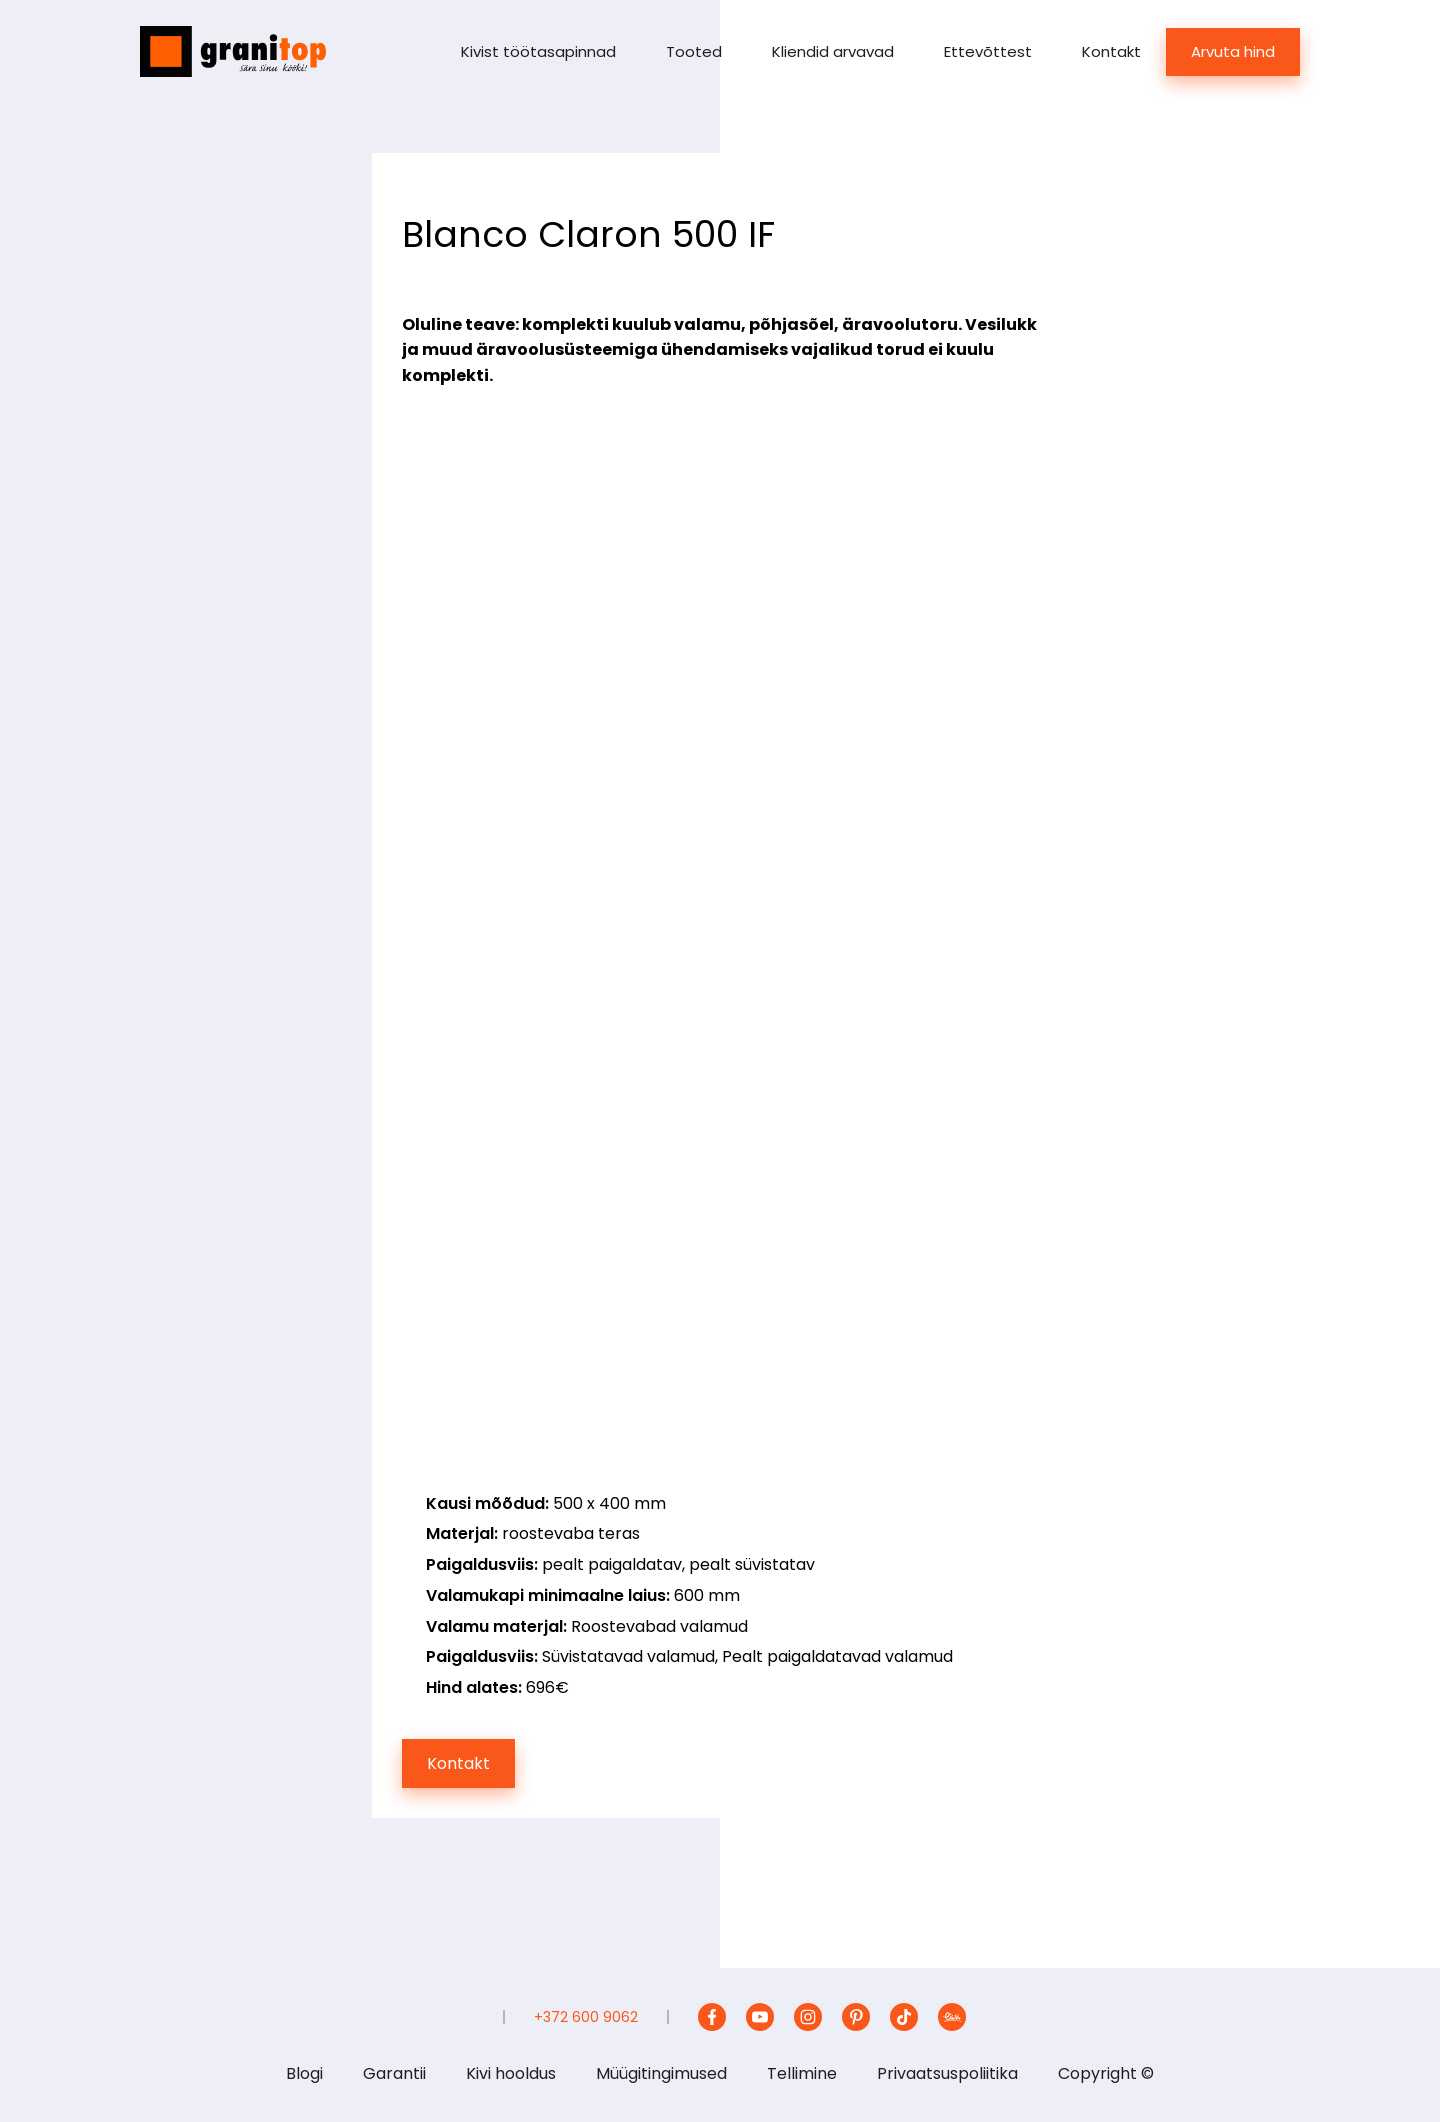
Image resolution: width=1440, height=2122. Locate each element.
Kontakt (1111, 51)
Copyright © (1106, 2073)
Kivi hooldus (511, 2073)
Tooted (694, 51)
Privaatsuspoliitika (947, 2073)
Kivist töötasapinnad (538, 51)
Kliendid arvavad (833, 51)
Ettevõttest (988, 51)
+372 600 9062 (586, 2017)
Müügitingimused (661, 2073)
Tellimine (802, 2073)
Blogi (304, 2073)
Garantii (394, 2073)
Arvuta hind (1233, 51)
